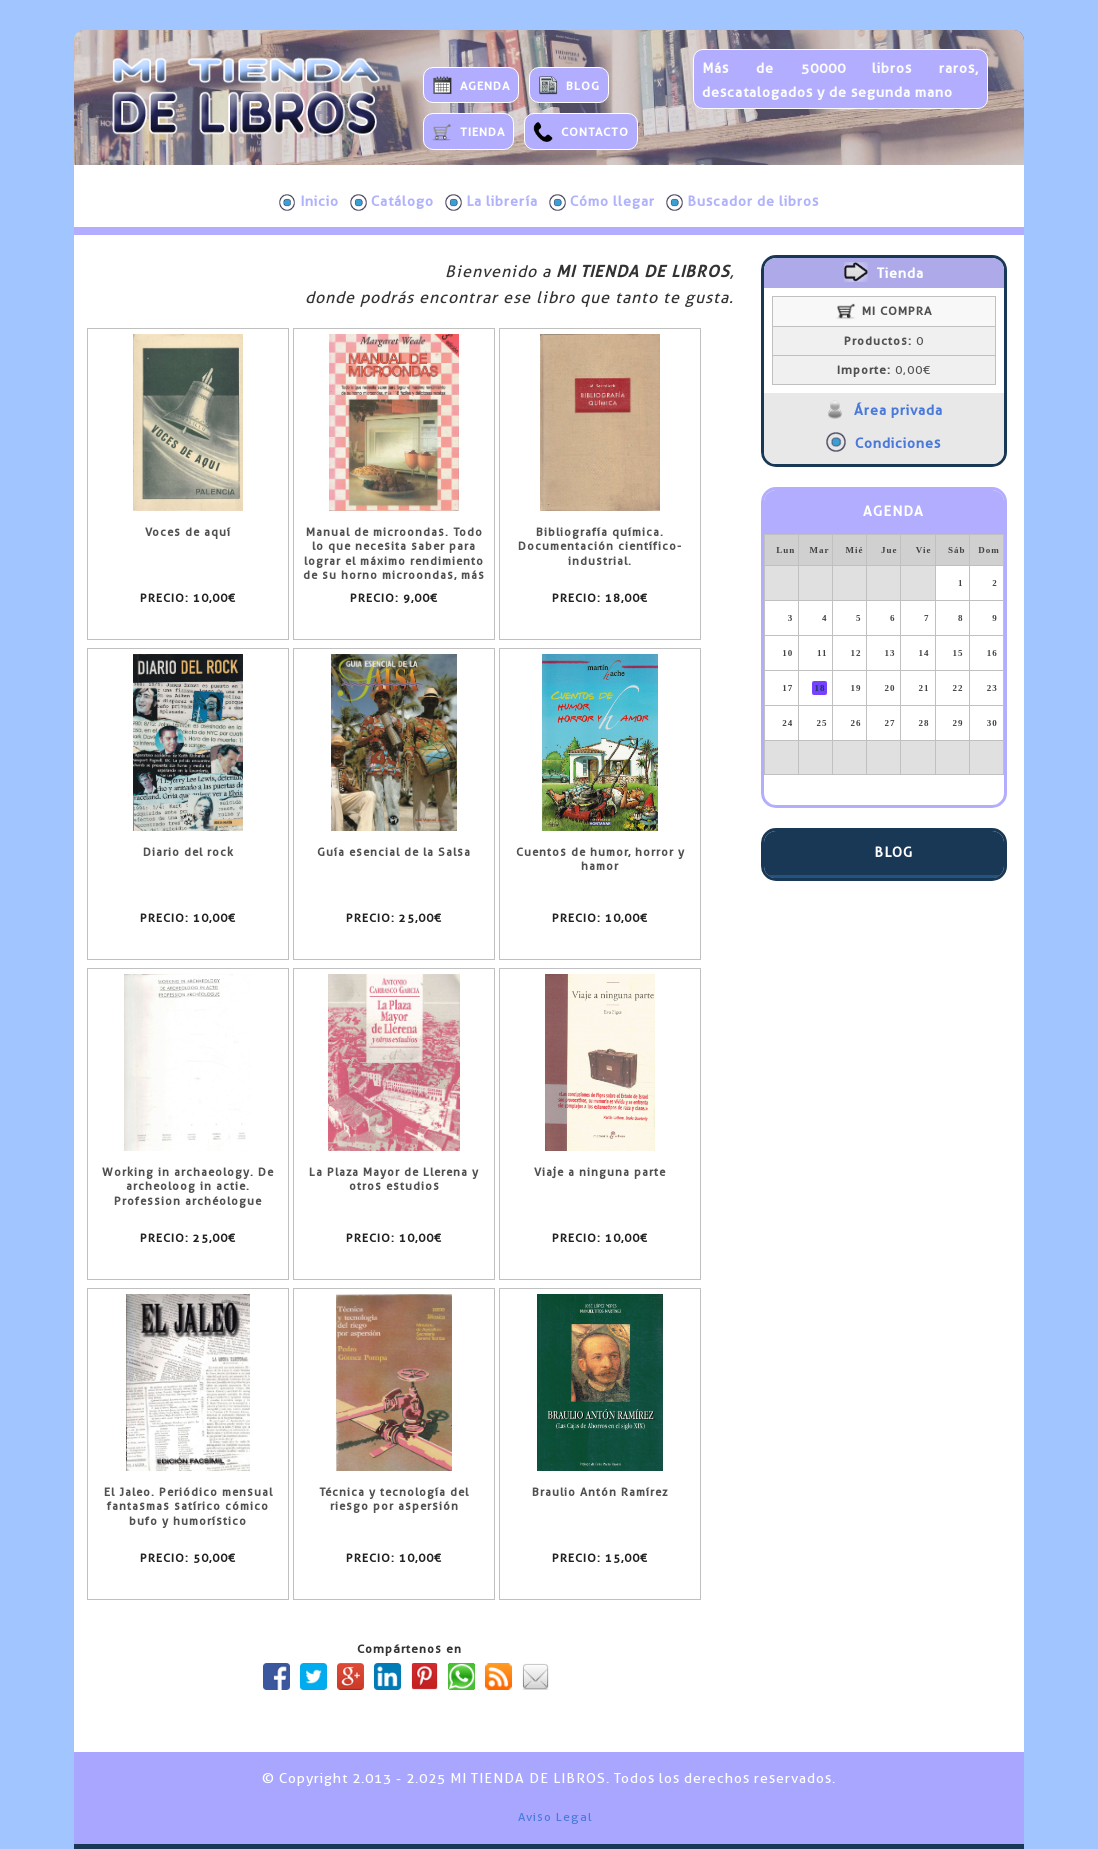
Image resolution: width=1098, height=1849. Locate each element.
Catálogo (392, 202)
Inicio (309, 202)
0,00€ (884, 370)
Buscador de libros (742, 202)
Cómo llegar (602, 202)
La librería (491, 202)
